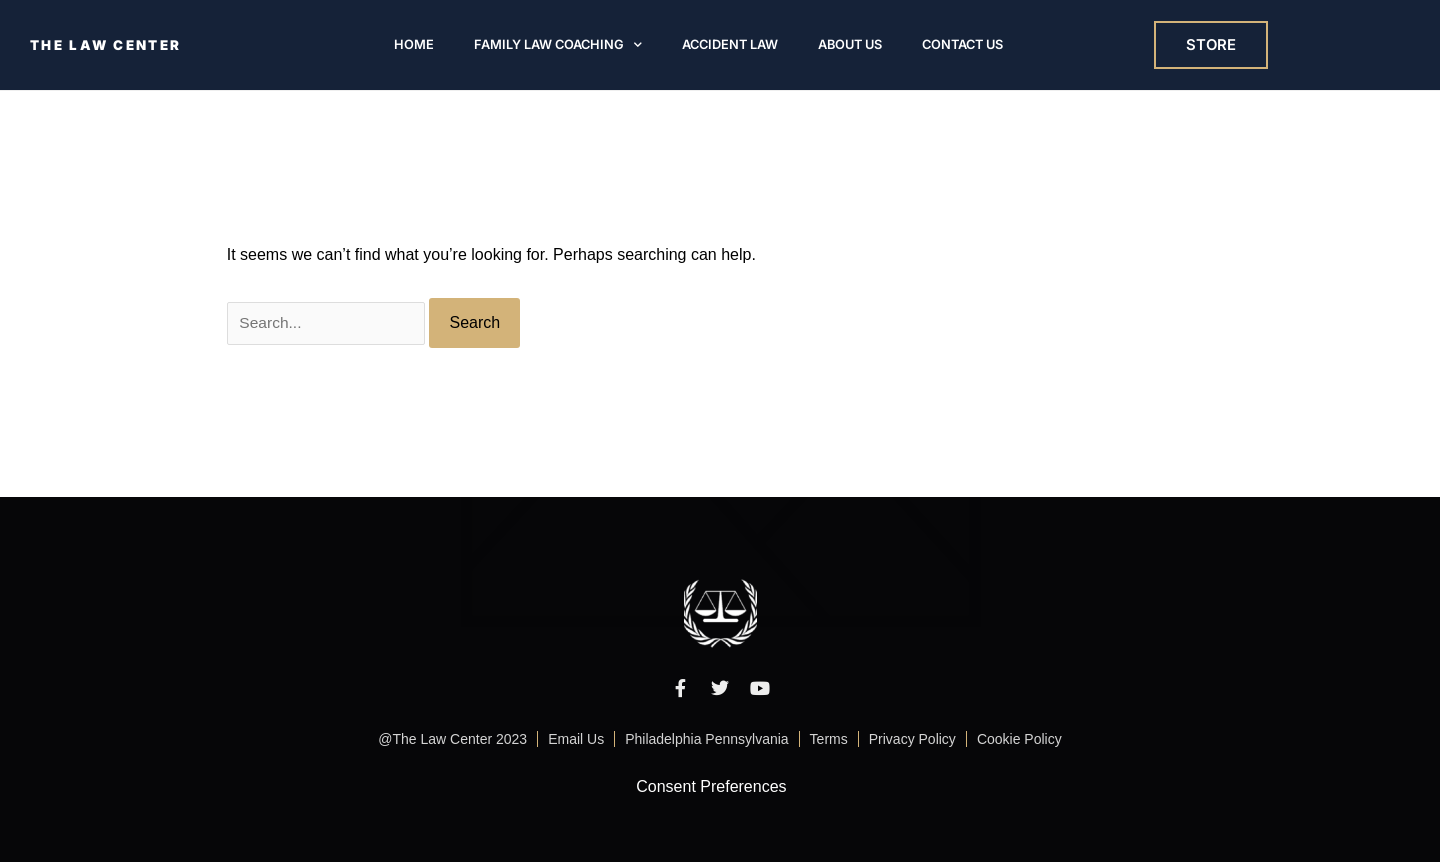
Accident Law (730, 45)
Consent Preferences (711, 787)
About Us (850, 45)
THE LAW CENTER (109, 45)
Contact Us (962, 45)
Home (414, 45)
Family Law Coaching (558, 45)
